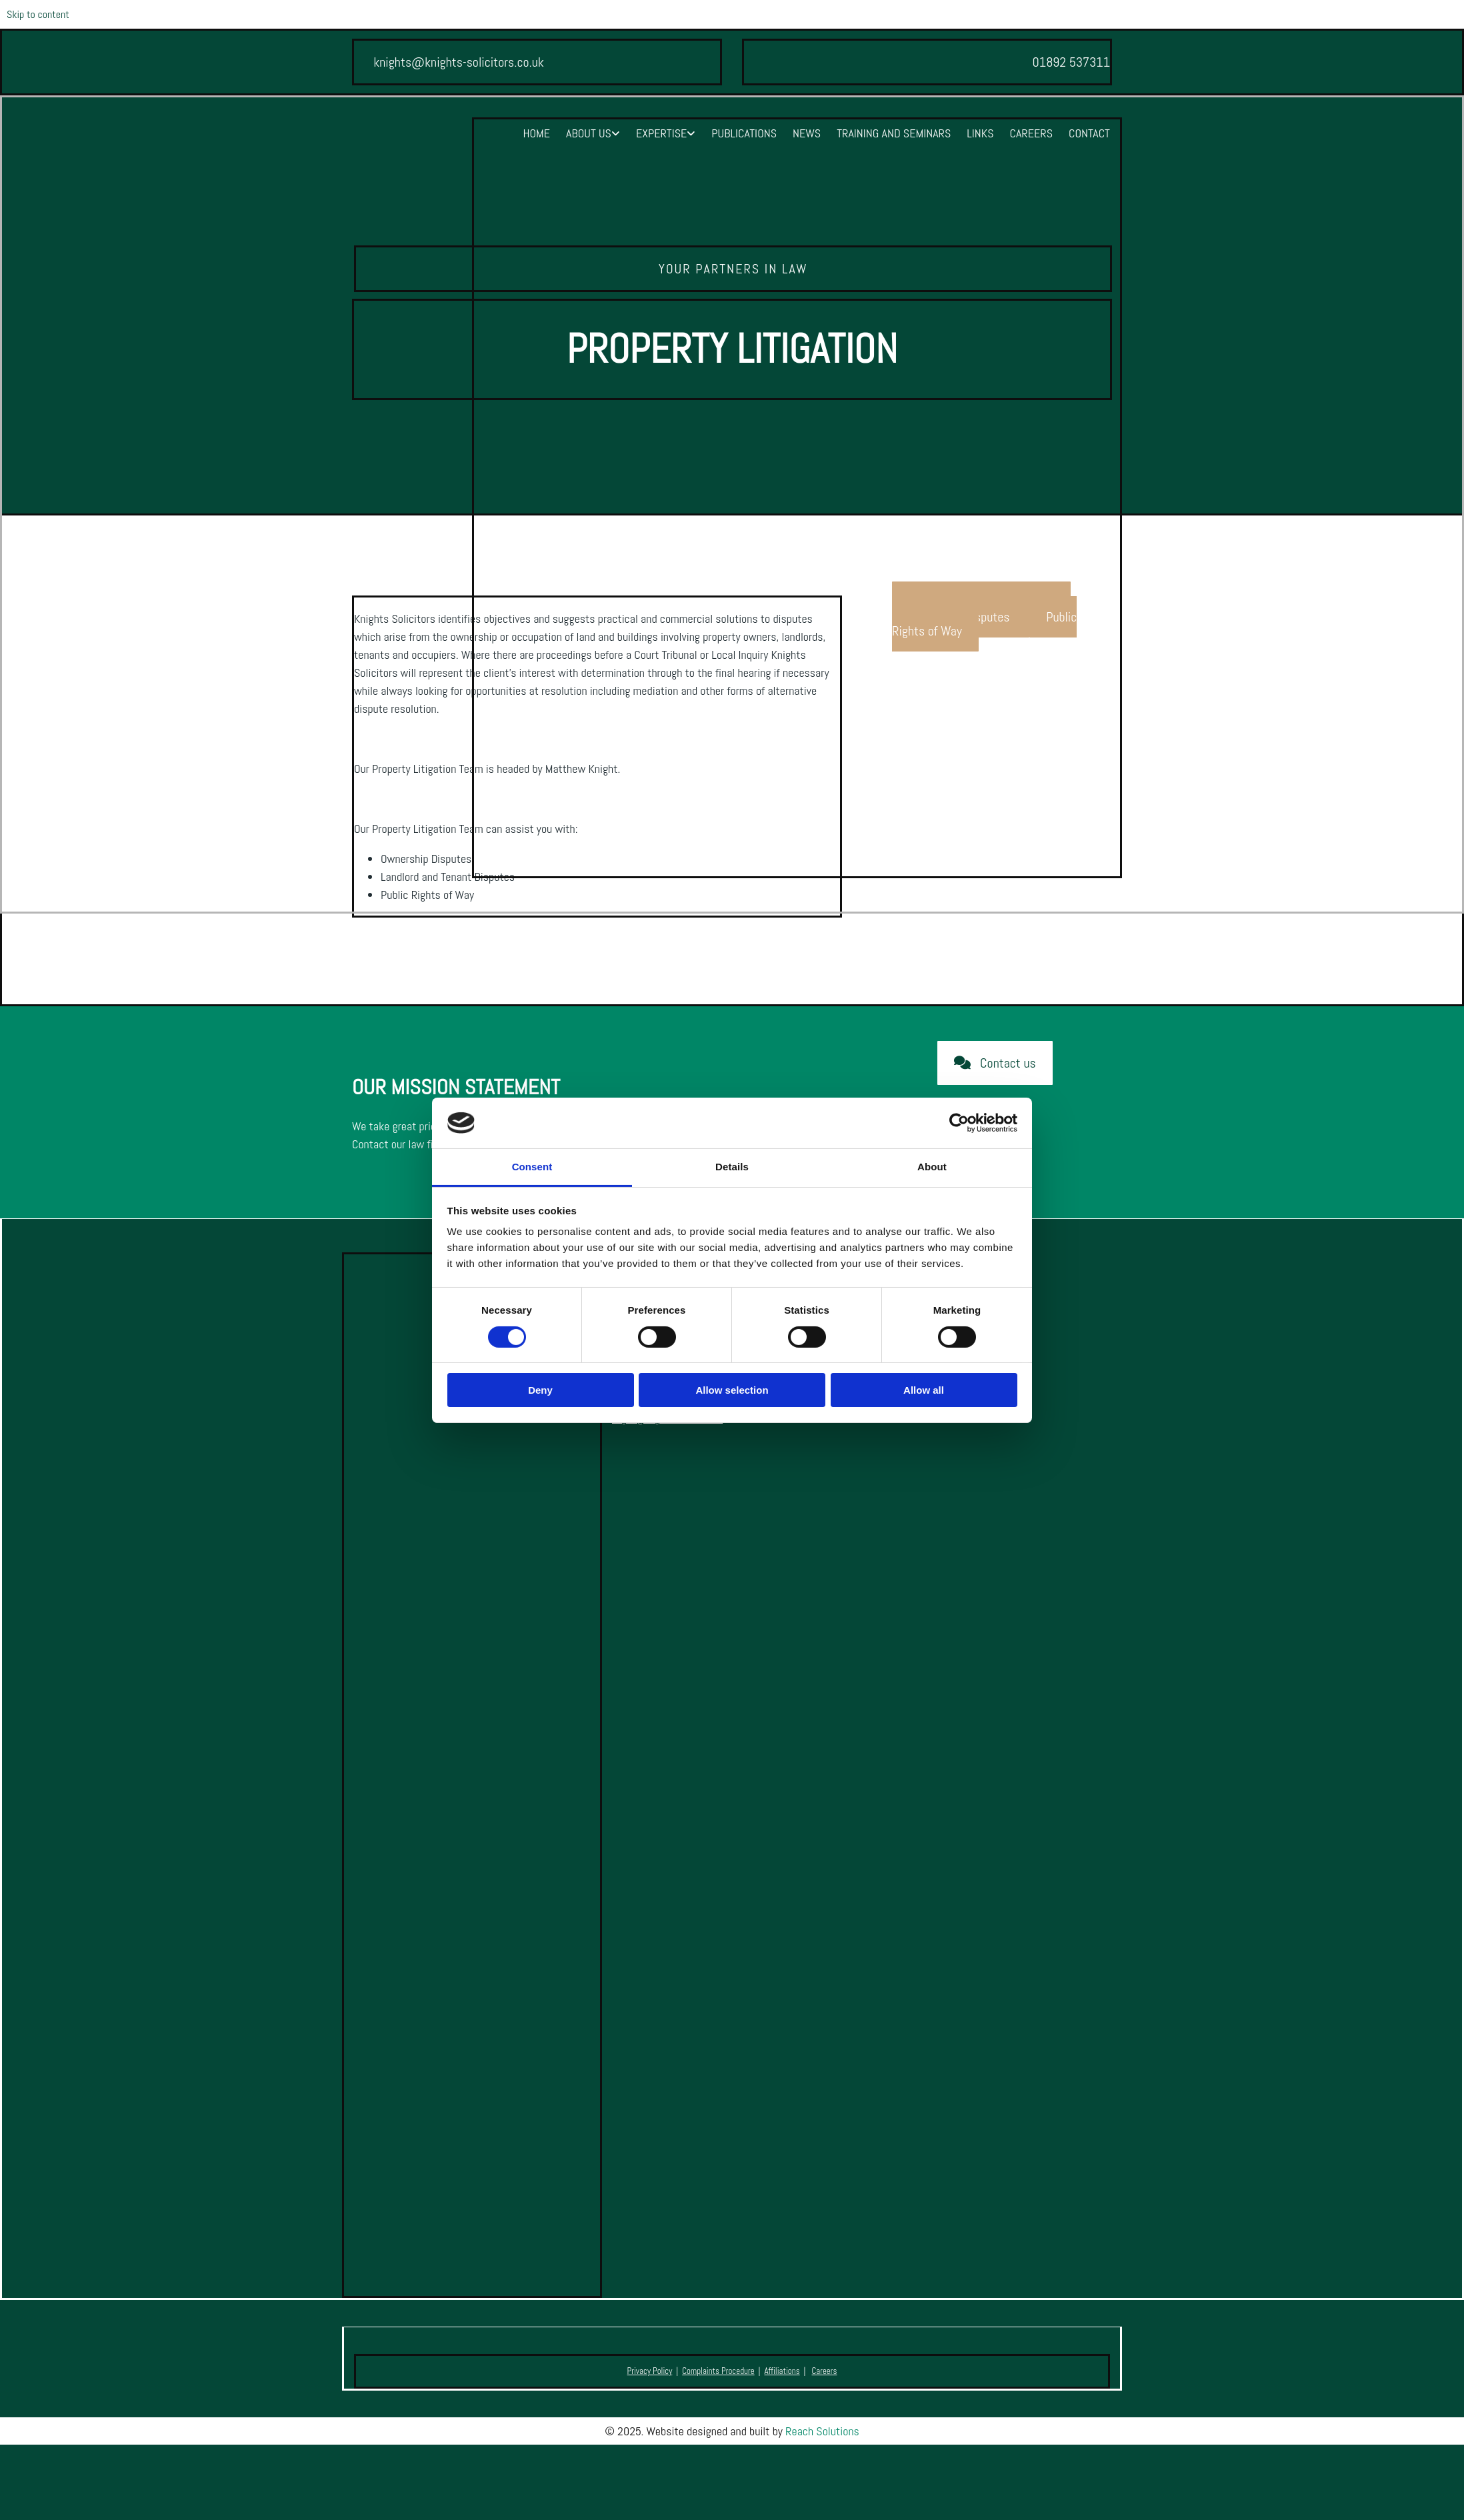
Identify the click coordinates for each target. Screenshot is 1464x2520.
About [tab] (932, 1166)
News (807, 133)
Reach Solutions (822, 2431)
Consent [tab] (532, 1166)
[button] (995, 1063)
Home (536, 133)
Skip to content (38, 14)
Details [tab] (732, 1166)
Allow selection (731, 1390)
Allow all (923, 1390)
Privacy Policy (650, 2371)
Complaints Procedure (718, 2371)
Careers (1031, 133)
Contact (1089, 133)
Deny (540, 1390)
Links (980, 133)
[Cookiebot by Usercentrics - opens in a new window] (959, 1123)
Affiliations (782, 2371)
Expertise (661, 133)
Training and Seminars (894, 133)
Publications (744, 133)
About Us (588, 133)
